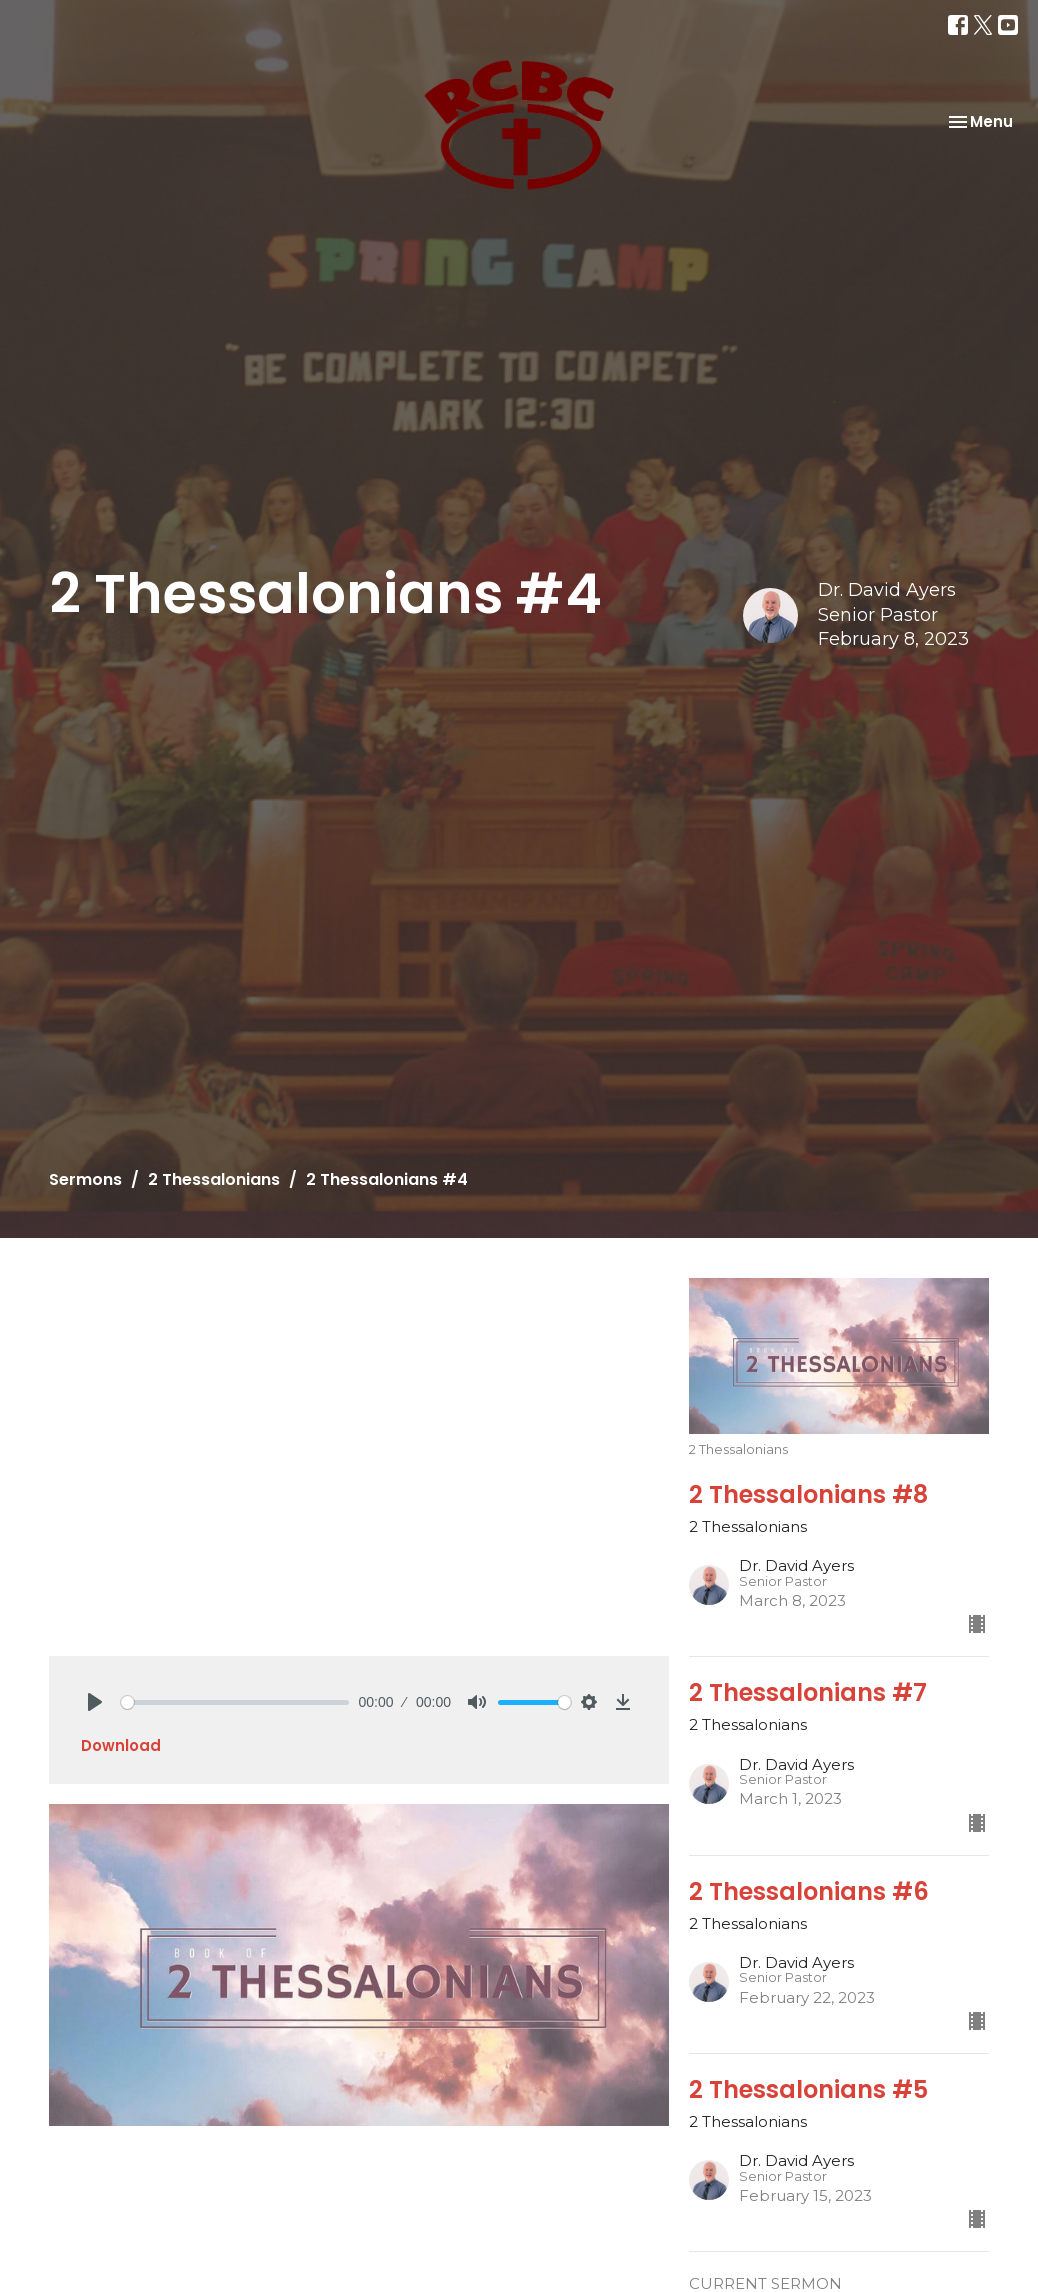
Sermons (85, 1179)
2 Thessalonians (214, 1179)
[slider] (235, 1702)
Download (121, 1745)
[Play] (95, 1702)
